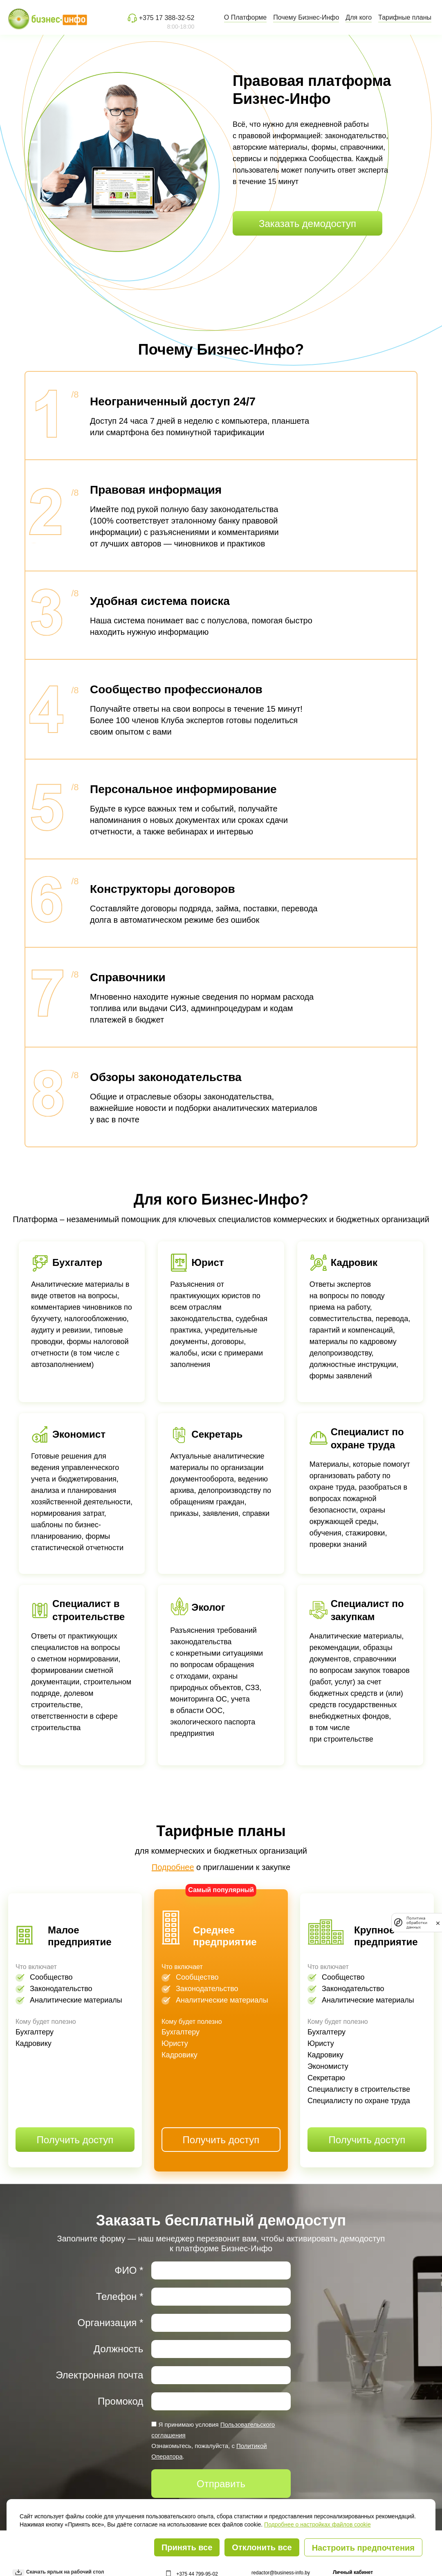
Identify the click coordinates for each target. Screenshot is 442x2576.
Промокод (120, 2401)
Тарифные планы (404, 17)
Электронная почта (99, 2374)
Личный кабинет (353, 2572)
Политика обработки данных (416, 1922)
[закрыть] (438, 1922)
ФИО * (128, 2270)
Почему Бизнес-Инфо (306, 17)
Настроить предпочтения (363, 2547)
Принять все (187, 2547)
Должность (119, 2348)
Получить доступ (75, 2139)
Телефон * (120, 2296)
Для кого (359, 17)
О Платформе (245, 17)
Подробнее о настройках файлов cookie (317, 2524)
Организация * (111, 2322)
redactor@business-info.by (280, 2573)
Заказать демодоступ (307, 223)
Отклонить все (262, 2547)
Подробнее (173, 1867)
